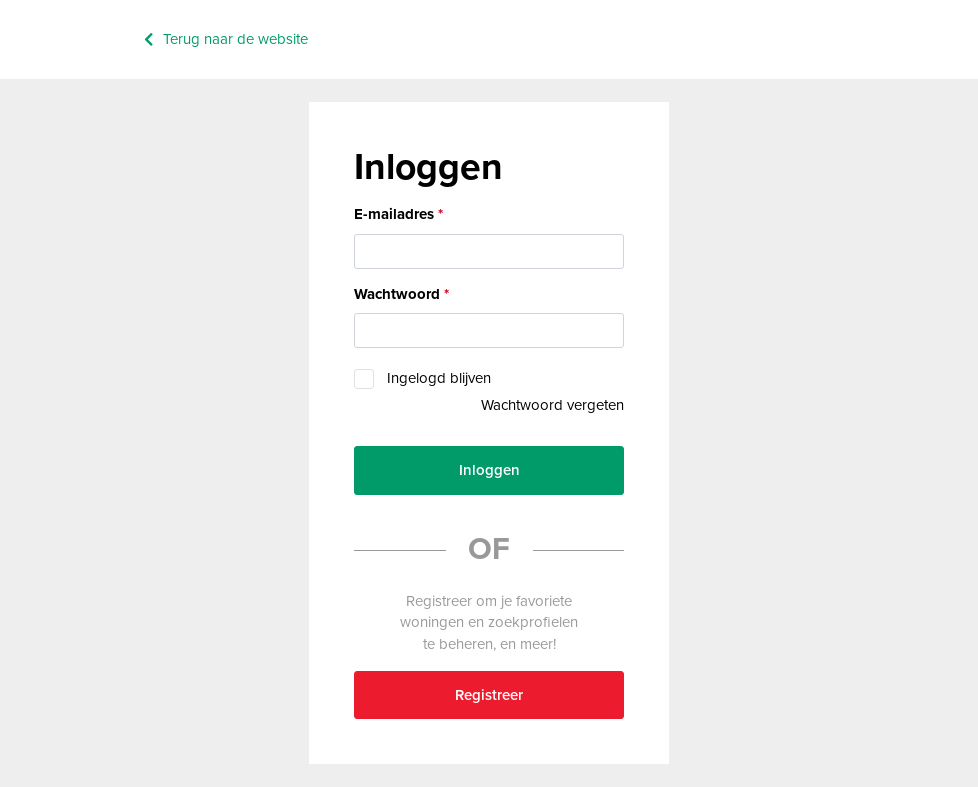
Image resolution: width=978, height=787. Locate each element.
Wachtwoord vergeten (552, 405)
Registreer (489, 695)
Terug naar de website (235, 39)
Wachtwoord (397, 294)
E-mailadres (394, 214)
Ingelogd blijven (439, 378)
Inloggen (489, 470)
